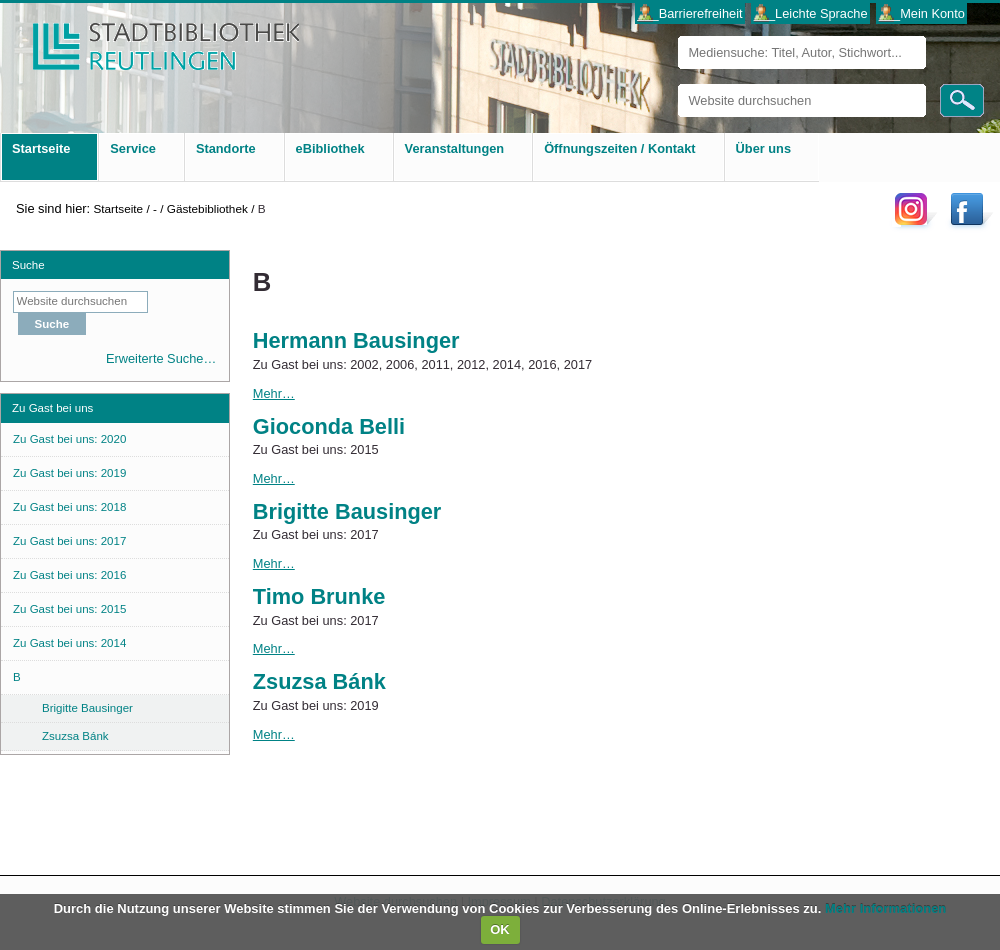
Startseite (118, 208)
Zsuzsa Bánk (319, 681)
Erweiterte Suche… (161, 358)
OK (500, 929)
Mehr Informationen (885, 908)
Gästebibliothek (207, 208)
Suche (28, 265)
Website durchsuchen (677, 83)
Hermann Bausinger (356, 340)
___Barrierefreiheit (689, 13)
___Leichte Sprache (811, 13)
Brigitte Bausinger (347, 511)
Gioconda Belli (329, 426)
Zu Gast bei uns (52, 408)
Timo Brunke (319, 596)
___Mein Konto (922, 13)
